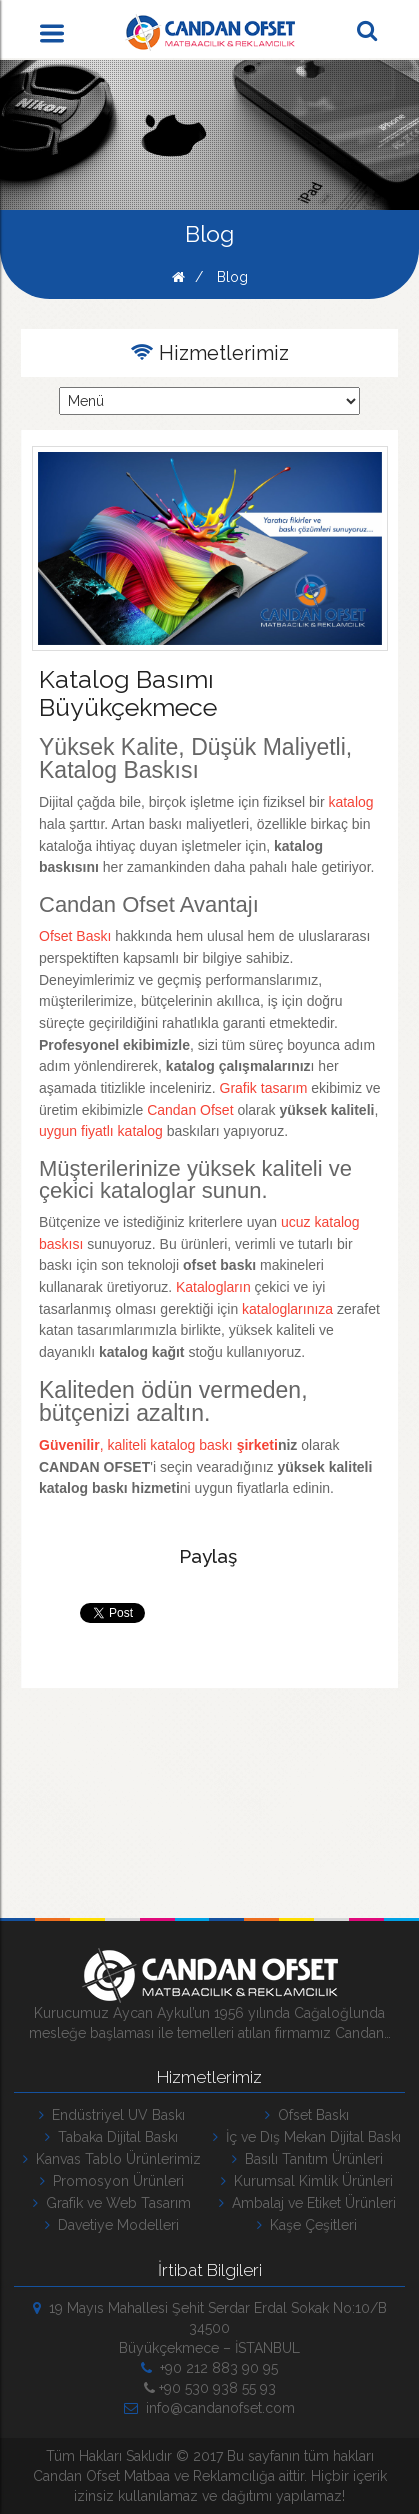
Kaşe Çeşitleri (307, 2225)
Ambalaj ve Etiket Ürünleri (307, 2203)
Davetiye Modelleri (112, 2225)
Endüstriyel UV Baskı (112, 2115)
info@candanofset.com (209, 2408)
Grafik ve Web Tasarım (112, 2203)
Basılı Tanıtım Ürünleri (307, 2159)
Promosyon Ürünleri (112, 2181)
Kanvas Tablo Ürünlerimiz (112, 2159)
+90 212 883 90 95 (209, 2368)
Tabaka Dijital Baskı (111, 2137)
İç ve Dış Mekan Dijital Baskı (307, 2137)
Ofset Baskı (307, 2115)
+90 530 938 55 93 (210, 2388)
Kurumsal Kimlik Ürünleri (307, 2181)
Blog (232, 277)
